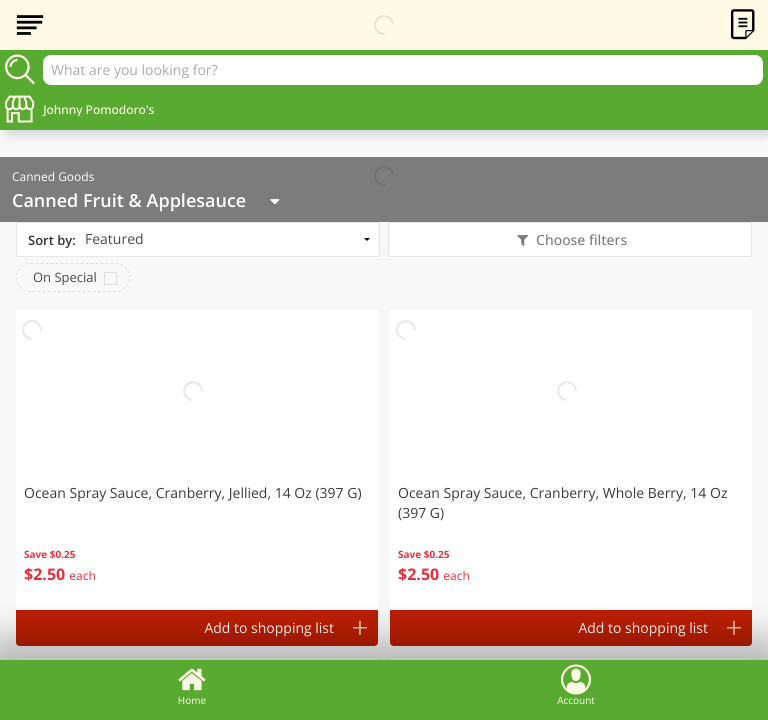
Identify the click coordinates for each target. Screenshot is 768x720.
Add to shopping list (269, 628)
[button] (197, 460)
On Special (65, 277)
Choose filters (579, 240)
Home (192, 685)
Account (576, 685)
